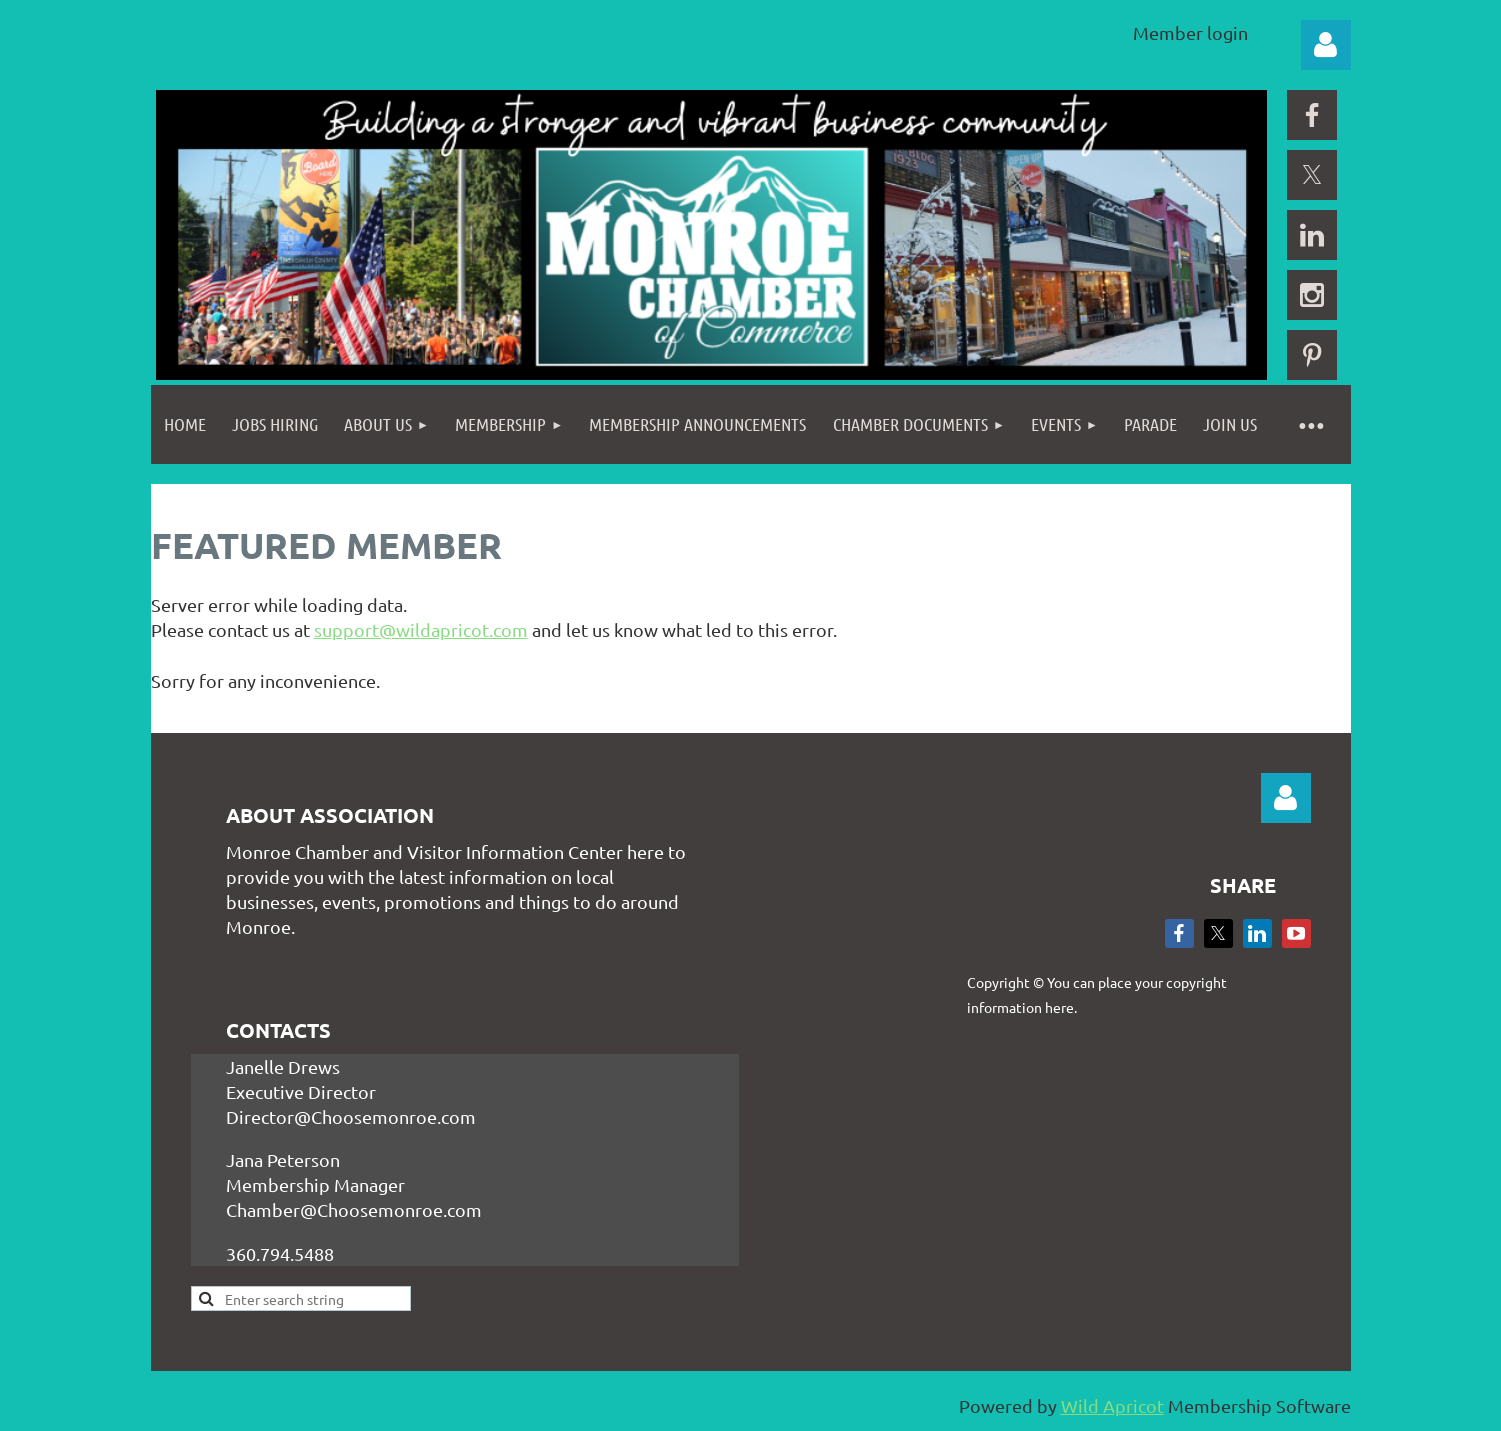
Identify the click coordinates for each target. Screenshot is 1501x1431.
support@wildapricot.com (421, 629)
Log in (1326, 45)
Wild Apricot (1112, 1405)
